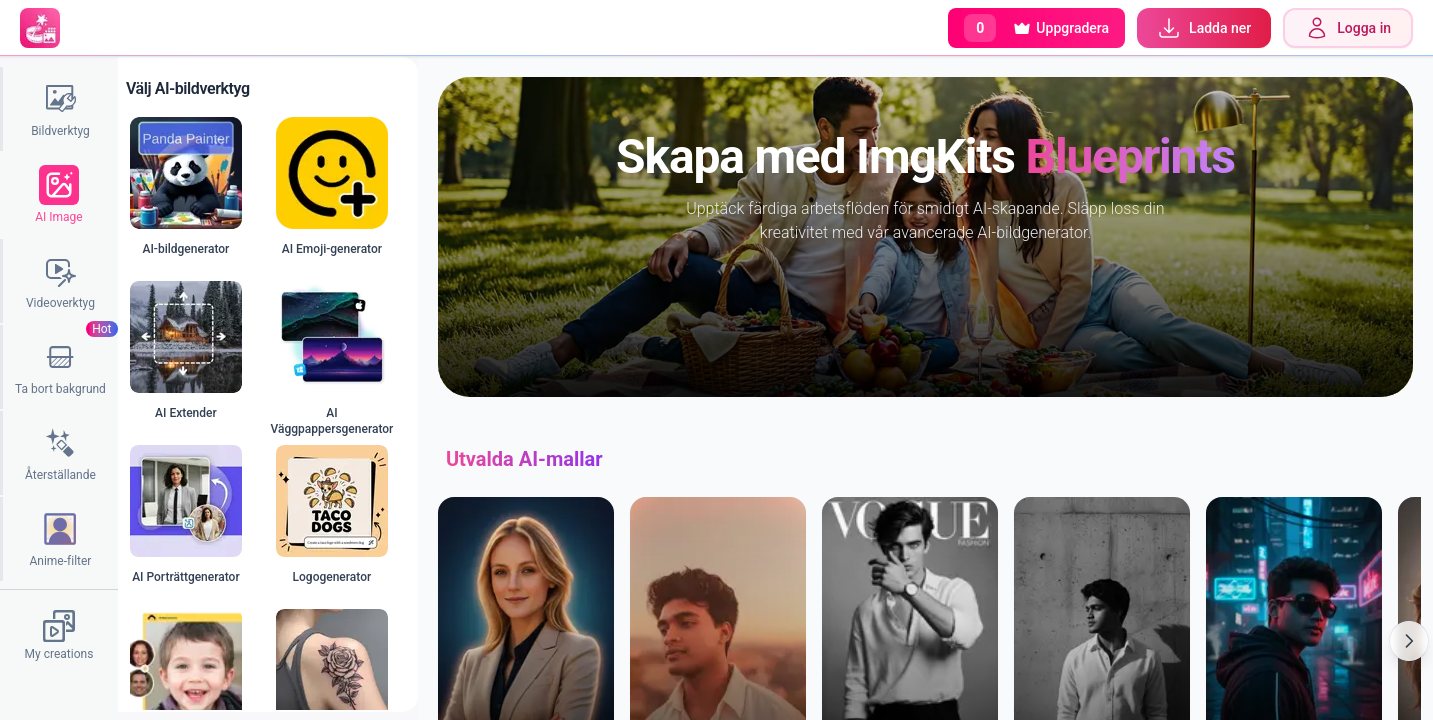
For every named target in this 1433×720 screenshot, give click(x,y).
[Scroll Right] (1409, 641)
